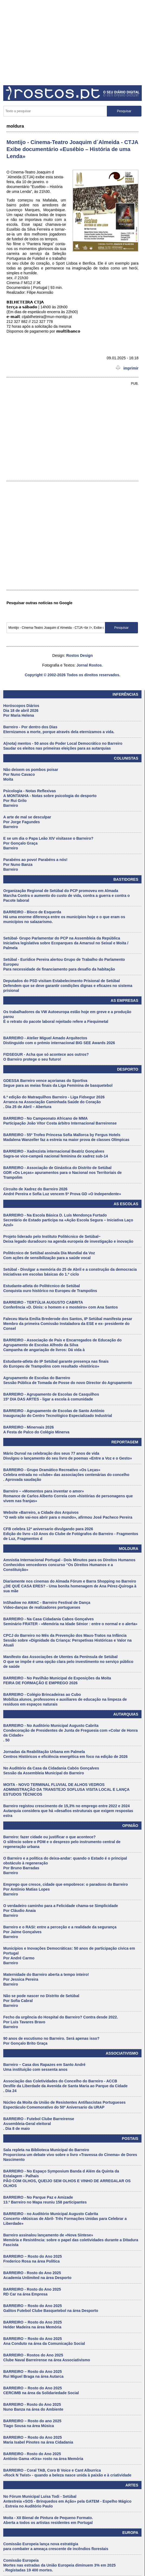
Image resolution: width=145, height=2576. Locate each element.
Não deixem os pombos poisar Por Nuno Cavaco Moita (30, 774)
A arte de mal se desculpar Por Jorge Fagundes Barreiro (27, 822)
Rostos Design (79, 655)
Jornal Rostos (89, 665)
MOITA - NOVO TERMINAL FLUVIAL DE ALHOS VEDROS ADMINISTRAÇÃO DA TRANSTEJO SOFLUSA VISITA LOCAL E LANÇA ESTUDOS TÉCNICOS (66, 1789)
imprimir (127, 368)
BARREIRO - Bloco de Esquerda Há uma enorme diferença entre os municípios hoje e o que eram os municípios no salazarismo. (64, 917)
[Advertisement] (72, 41)
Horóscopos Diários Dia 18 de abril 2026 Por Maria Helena (21, 710)
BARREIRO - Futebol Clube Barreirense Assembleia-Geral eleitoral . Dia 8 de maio (38, 2124)
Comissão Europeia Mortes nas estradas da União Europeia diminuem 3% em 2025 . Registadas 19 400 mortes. (59, 2565)
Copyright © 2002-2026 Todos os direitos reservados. (72, 675)
